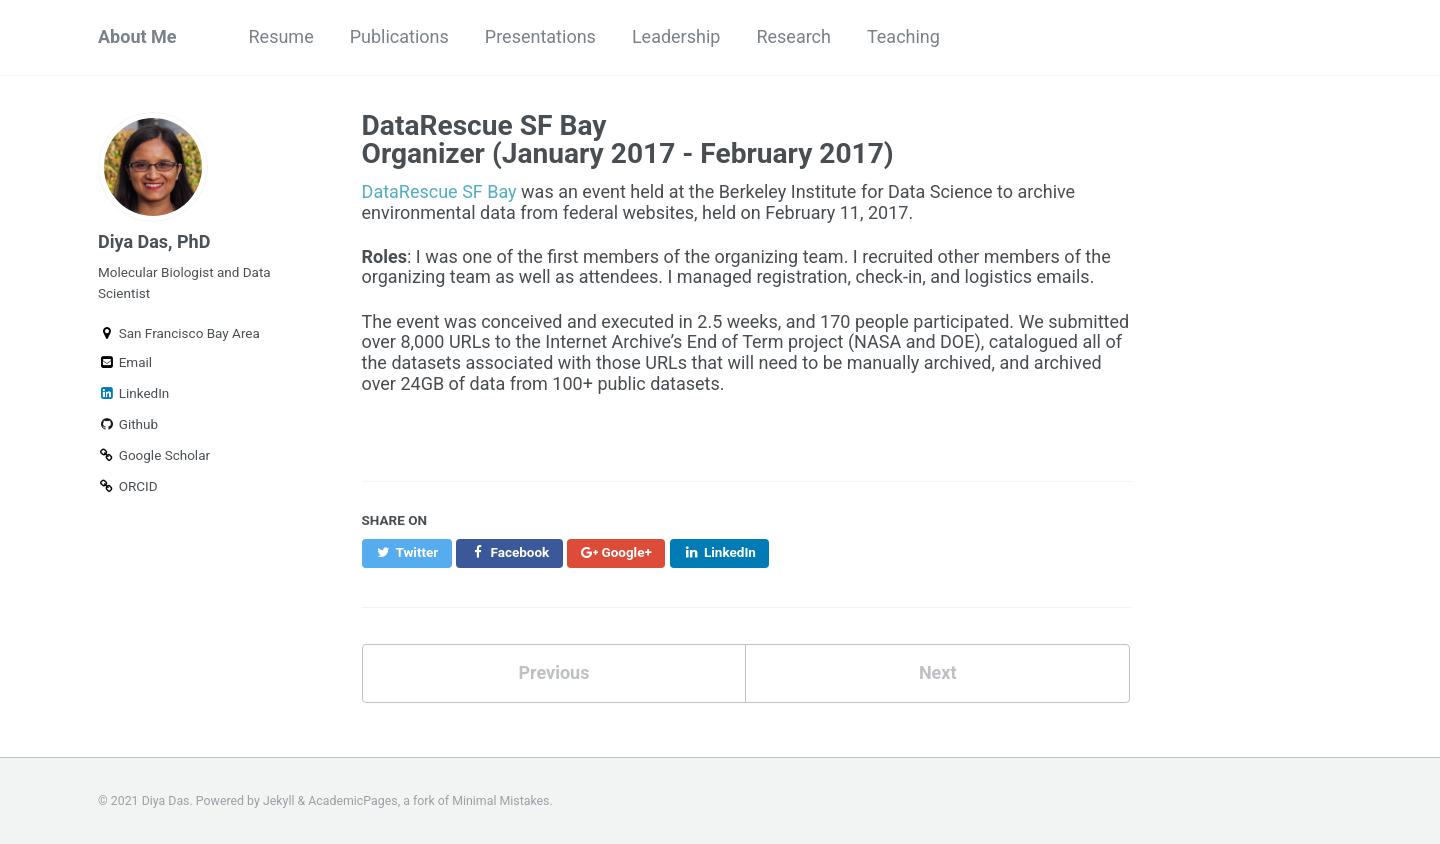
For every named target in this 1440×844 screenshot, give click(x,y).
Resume (281, 36)
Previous (553, 672)
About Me (137, 36)
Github (128, 424)
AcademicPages (352, 801)
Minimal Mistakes (500, 801)
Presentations (540, 36)
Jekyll (279, 801)
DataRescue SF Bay (439, 191)
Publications (399, 36)
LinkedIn (133, 393)
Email (125, 362)
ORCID (128, 486)
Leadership (676, 36)
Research (793, 36)
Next (938, 672)
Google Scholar (154, 455)
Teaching (903, 36)
